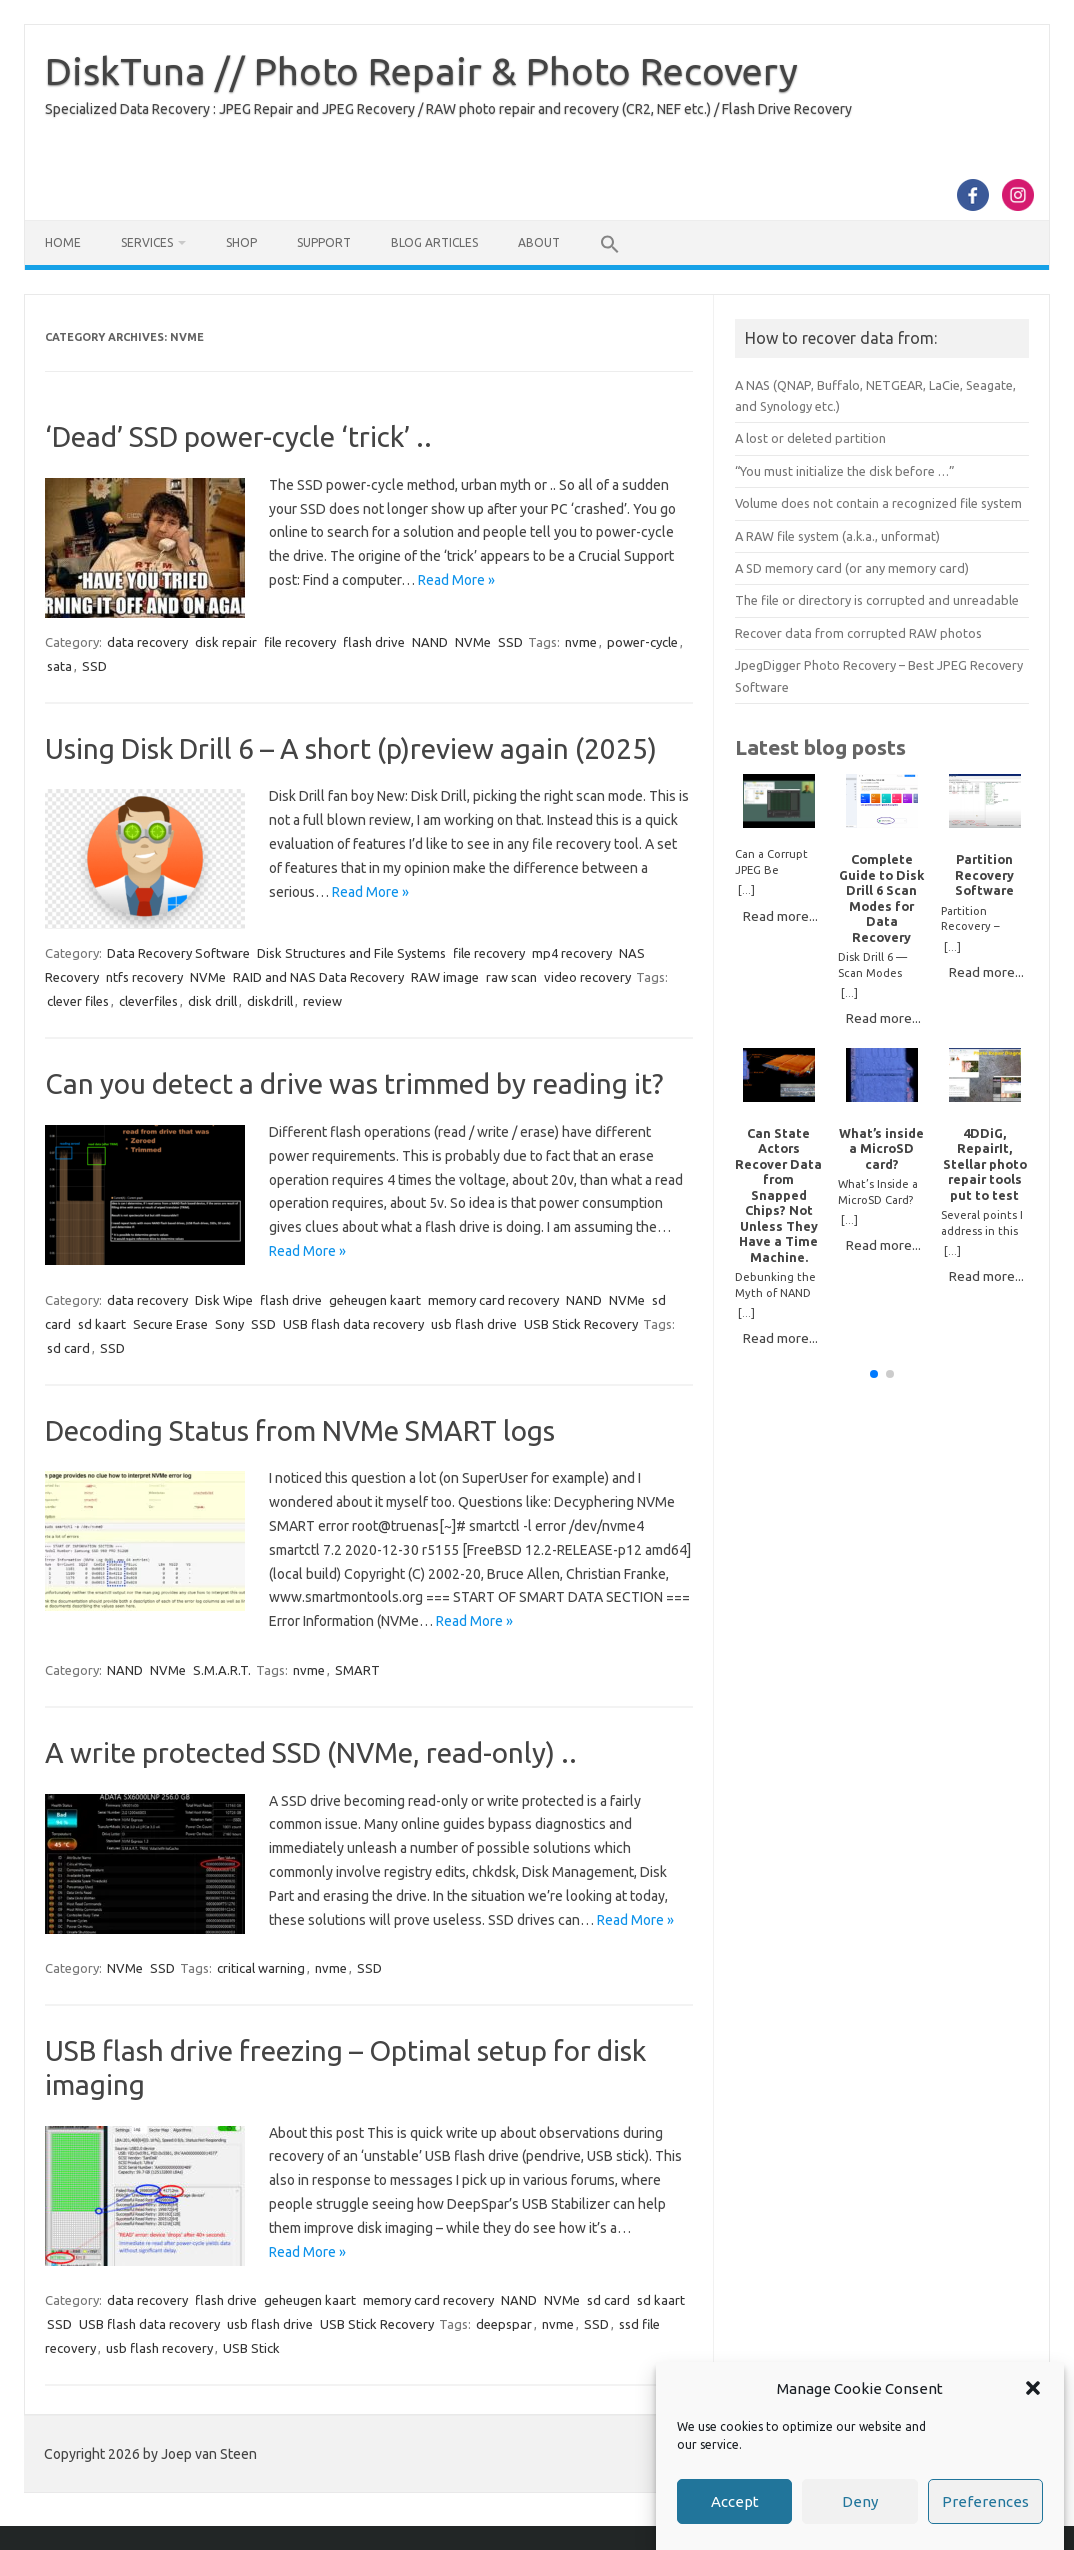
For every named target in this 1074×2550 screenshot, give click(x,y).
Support (324, 242)
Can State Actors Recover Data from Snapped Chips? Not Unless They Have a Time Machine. (778, 1195)
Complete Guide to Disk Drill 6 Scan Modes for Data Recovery (881, 897)
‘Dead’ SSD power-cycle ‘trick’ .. (238, 436)
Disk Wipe (224, 1300)
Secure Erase (170, 1324)
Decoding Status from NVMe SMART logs (300, 1430)
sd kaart (102, 1324)
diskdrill (270, 1001)
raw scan (511, 977)
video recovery (587, 977)
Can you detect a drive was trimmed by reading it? (354, 1083)
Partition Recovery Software (984, 874)
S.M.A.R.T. (222, 1670)
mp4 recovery (572, 953)
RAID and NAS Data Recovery (318, 977)
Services (147, 242)
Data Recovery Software (178, 953)
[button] (1033, 2388)
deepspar (504, 2324)
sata (59, 666)
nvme (581, 642)
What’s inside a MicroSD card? (881, 1148)
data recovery (147, 642)
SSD (510, 642)
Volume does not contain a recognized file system (878, 503)
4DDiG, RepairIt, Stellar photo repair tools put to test (985, 1164)
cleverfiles (148, 1001)
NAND (430, 642)
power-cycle (642, 642)
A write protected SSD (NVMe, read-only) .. (311, 1752)
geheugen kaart (375, 1300)
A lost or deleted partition (810, 438)
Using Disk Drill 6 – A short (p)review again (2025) (351, 748)
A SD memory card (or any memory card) (852, 568)
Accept (735, 2501)
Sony (229, 1324)
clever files (78, 1001)
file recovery (300, 642)
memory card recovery (493, 1300)
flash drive (374, 642)
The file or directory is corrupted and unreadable (877, 600)
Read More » (456, 580)
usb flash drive (474, 1324)
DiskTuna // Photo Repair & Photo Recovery (421, 71)
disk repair (226, 642)
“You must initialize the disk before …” (845, 471)
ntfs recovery (144, 977)
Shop (241, 242)
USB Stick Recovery (581, 1324)
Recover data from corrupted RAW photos (858, 633)
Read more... (780, 916)
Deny (860, 2501)
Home (63, 242)
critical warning (261, 1968)
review (322, 1001)
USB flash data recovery (353, 1324)
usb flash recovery (159, 2348)
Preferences (985, 2501)
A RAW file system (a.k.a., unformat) (837, 536)
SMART (357, 1670)
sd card (68, 1348)
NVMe (473, 642)
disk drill (212, 1001)
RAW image (445, 977)
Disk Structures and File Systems (351, 953)
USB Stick (251, 2348)
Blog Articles (434, 242)
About (539, 242)
